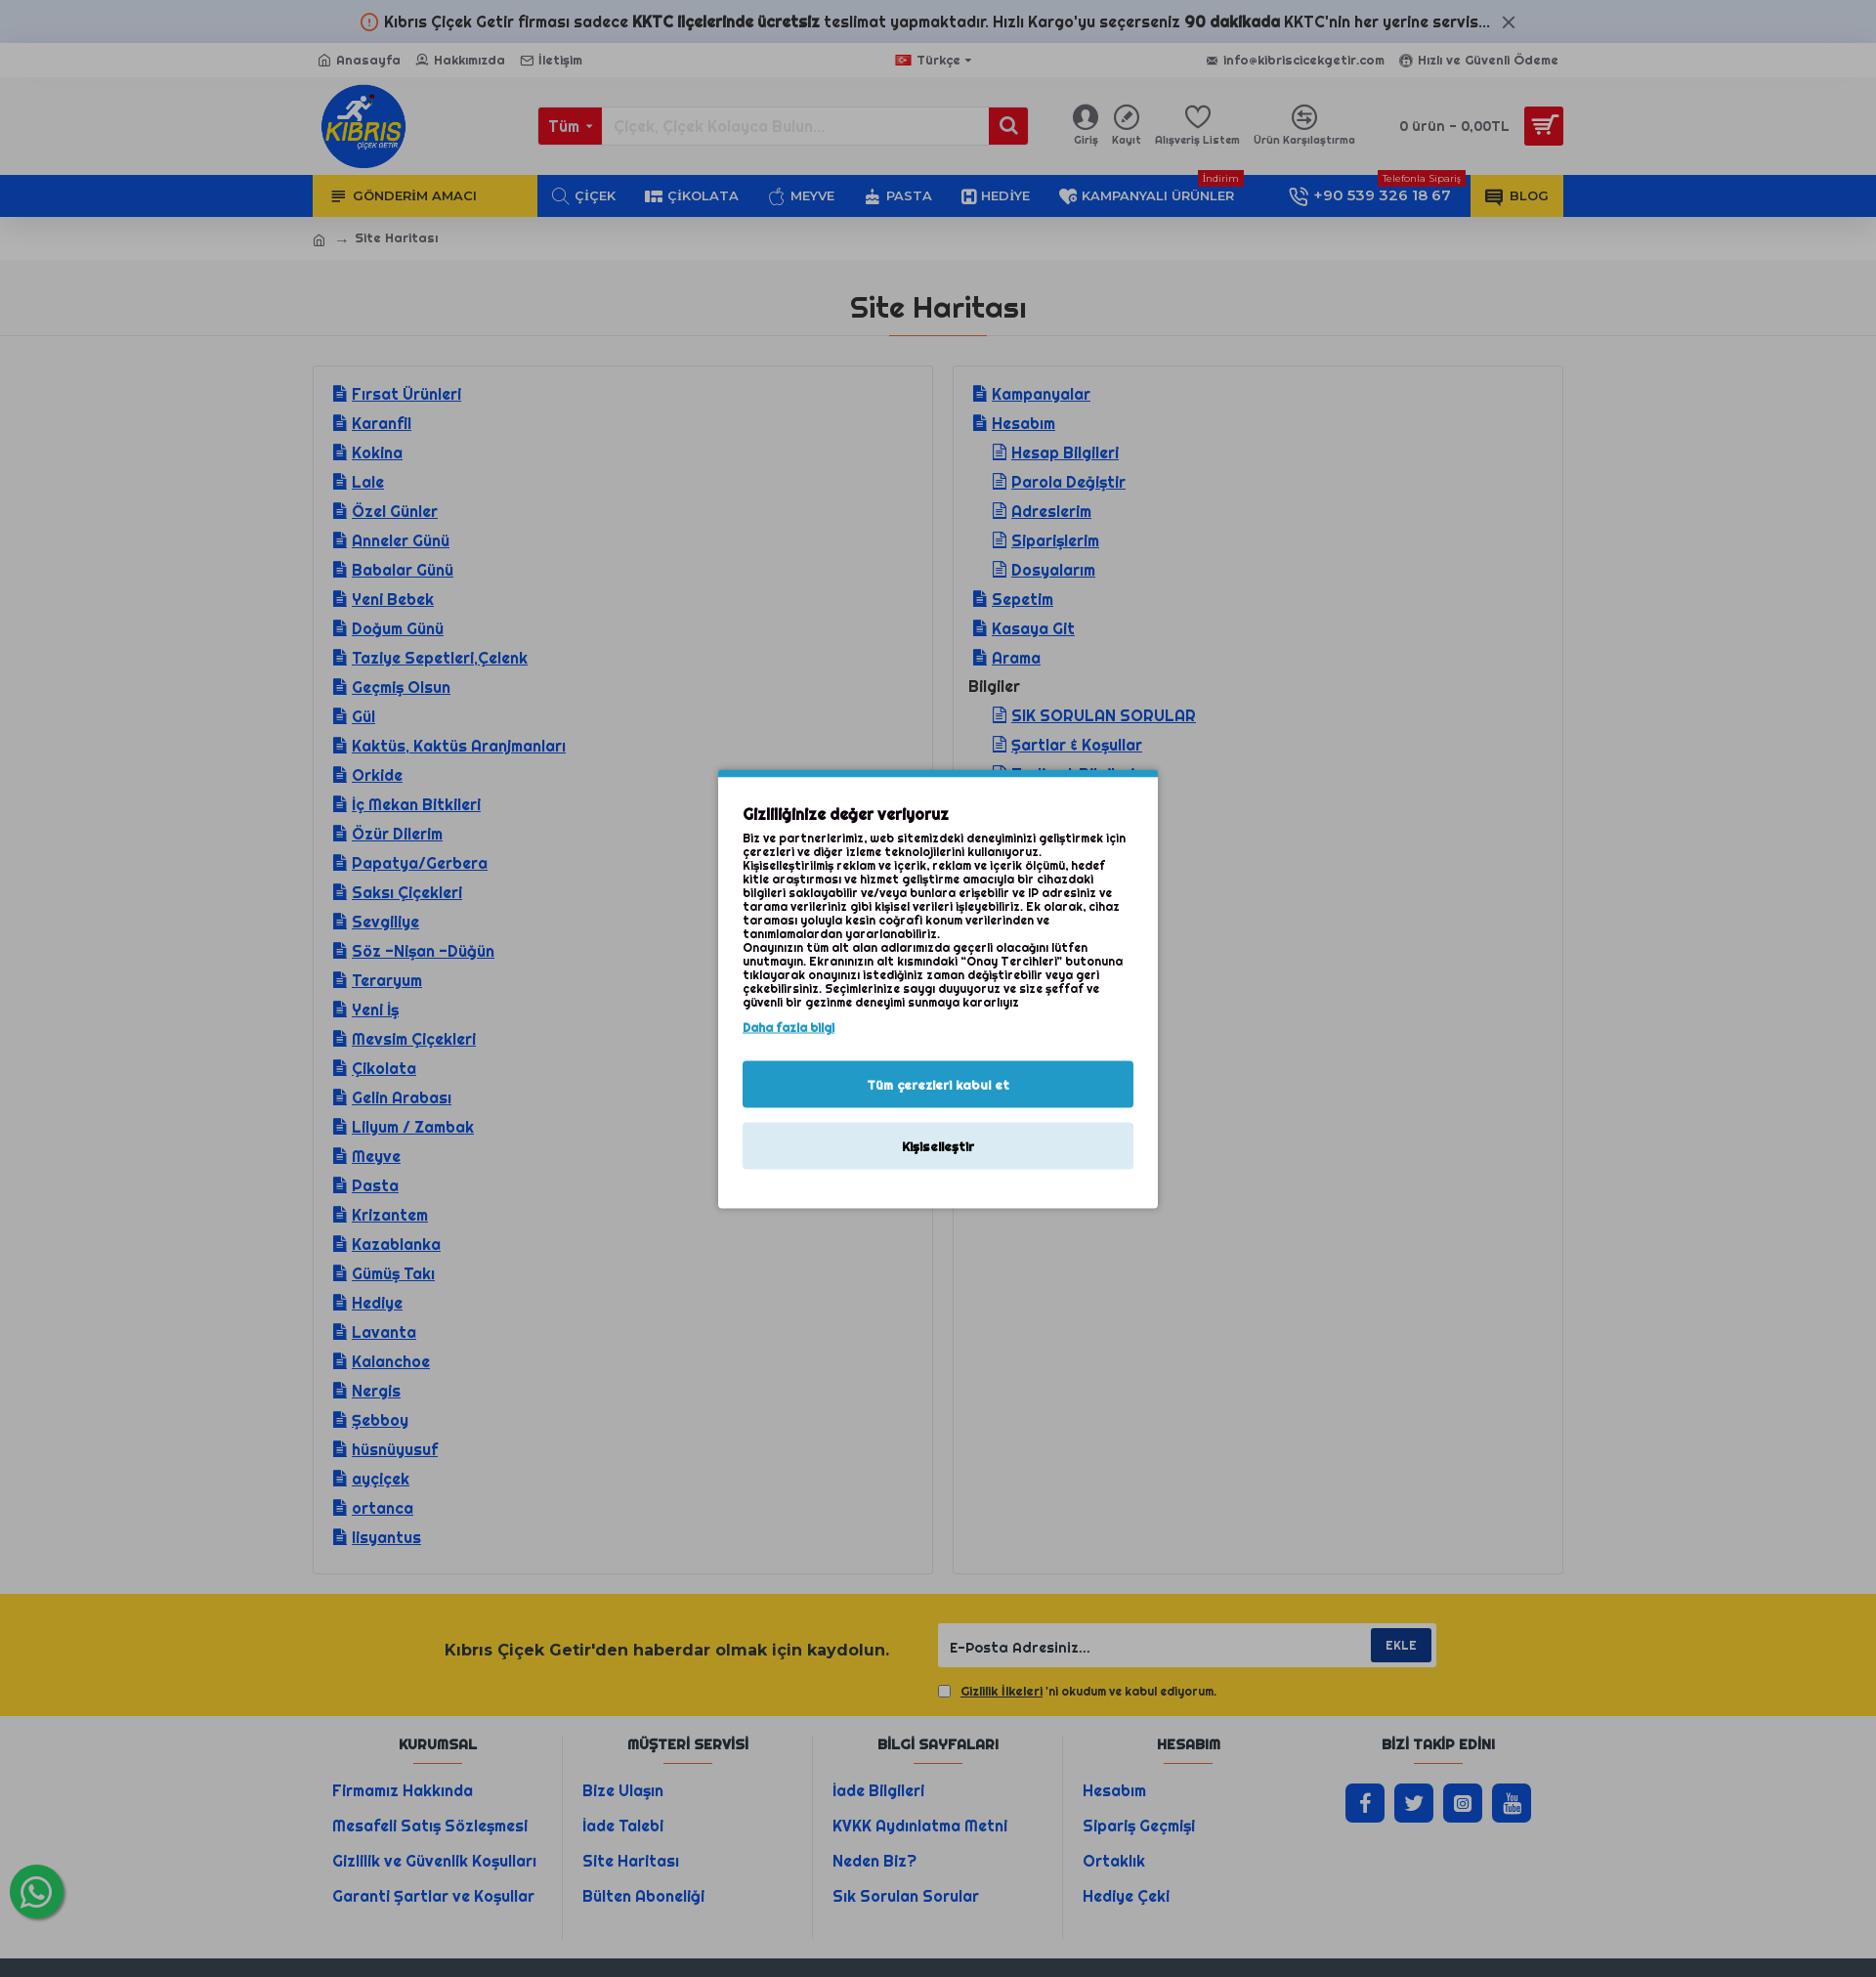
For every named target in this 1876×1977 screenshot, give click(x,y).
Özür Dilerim (397, 833)
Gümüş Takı (393, 1273)
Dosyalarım (1053, 570)
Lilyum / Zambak (413, 1127)
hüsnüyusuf (395, 1449)
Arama (1016, 657)
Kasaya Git (1033, 628)
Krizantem (390, 1215)
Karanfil (381, 423)
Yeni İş (375, 1009)
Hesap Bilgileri (1065, 452)
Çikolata (384, 1068)
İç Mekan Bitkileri (416, 804)
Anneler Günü (400, 540)
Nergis (376, 1390)
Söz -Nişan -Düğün (423, 951)
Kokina (377, 452)
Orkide (377, 775)
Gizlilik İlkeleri (1061, 832)
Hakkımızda (1054, 803)
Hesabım (1023, 423)
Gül (363, 716)
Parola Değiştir (1068, 482)
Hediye (377, 1302)
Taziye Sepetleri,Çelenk (440, 657)
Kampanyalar (1041, 394)
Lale (368, 482)
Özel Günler (395, 511)
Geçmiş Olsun (401, 687)
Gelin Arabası (401, 1097)
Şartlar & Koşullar (1076, 744)
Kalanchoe (391, 1361)
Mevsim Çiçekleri (414, 1039)
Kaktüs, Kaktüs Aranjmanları (459, 745)
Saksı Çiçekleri (407, 892)
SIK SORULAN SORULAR (1103, 715)
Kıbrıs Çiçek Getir (1076, 950)
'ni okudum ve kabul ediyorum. (1077, 1691)
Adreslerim (1051, 511)
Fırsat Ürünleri (406, 394)
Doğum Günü (398, 628)
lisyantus (386, 1537)
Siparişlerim (1055, 540)
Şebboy (380, 1420)
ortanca (382, 1508)
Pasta (375, 1185)
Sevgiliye (385, 921)
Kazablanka (396, 1244)
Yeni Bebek (393, 599)
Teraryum (387, 980)
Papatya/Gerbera (420, 863)
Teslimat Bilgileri (1072, 774)
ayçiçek (380, 1478)
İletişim (1037, 862)
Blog (1009, 891)
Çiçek (1031, 920)
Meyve (376, 1156)
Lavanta (384, 1332)
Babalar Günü (402, 570)
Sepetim (1022, 599)
